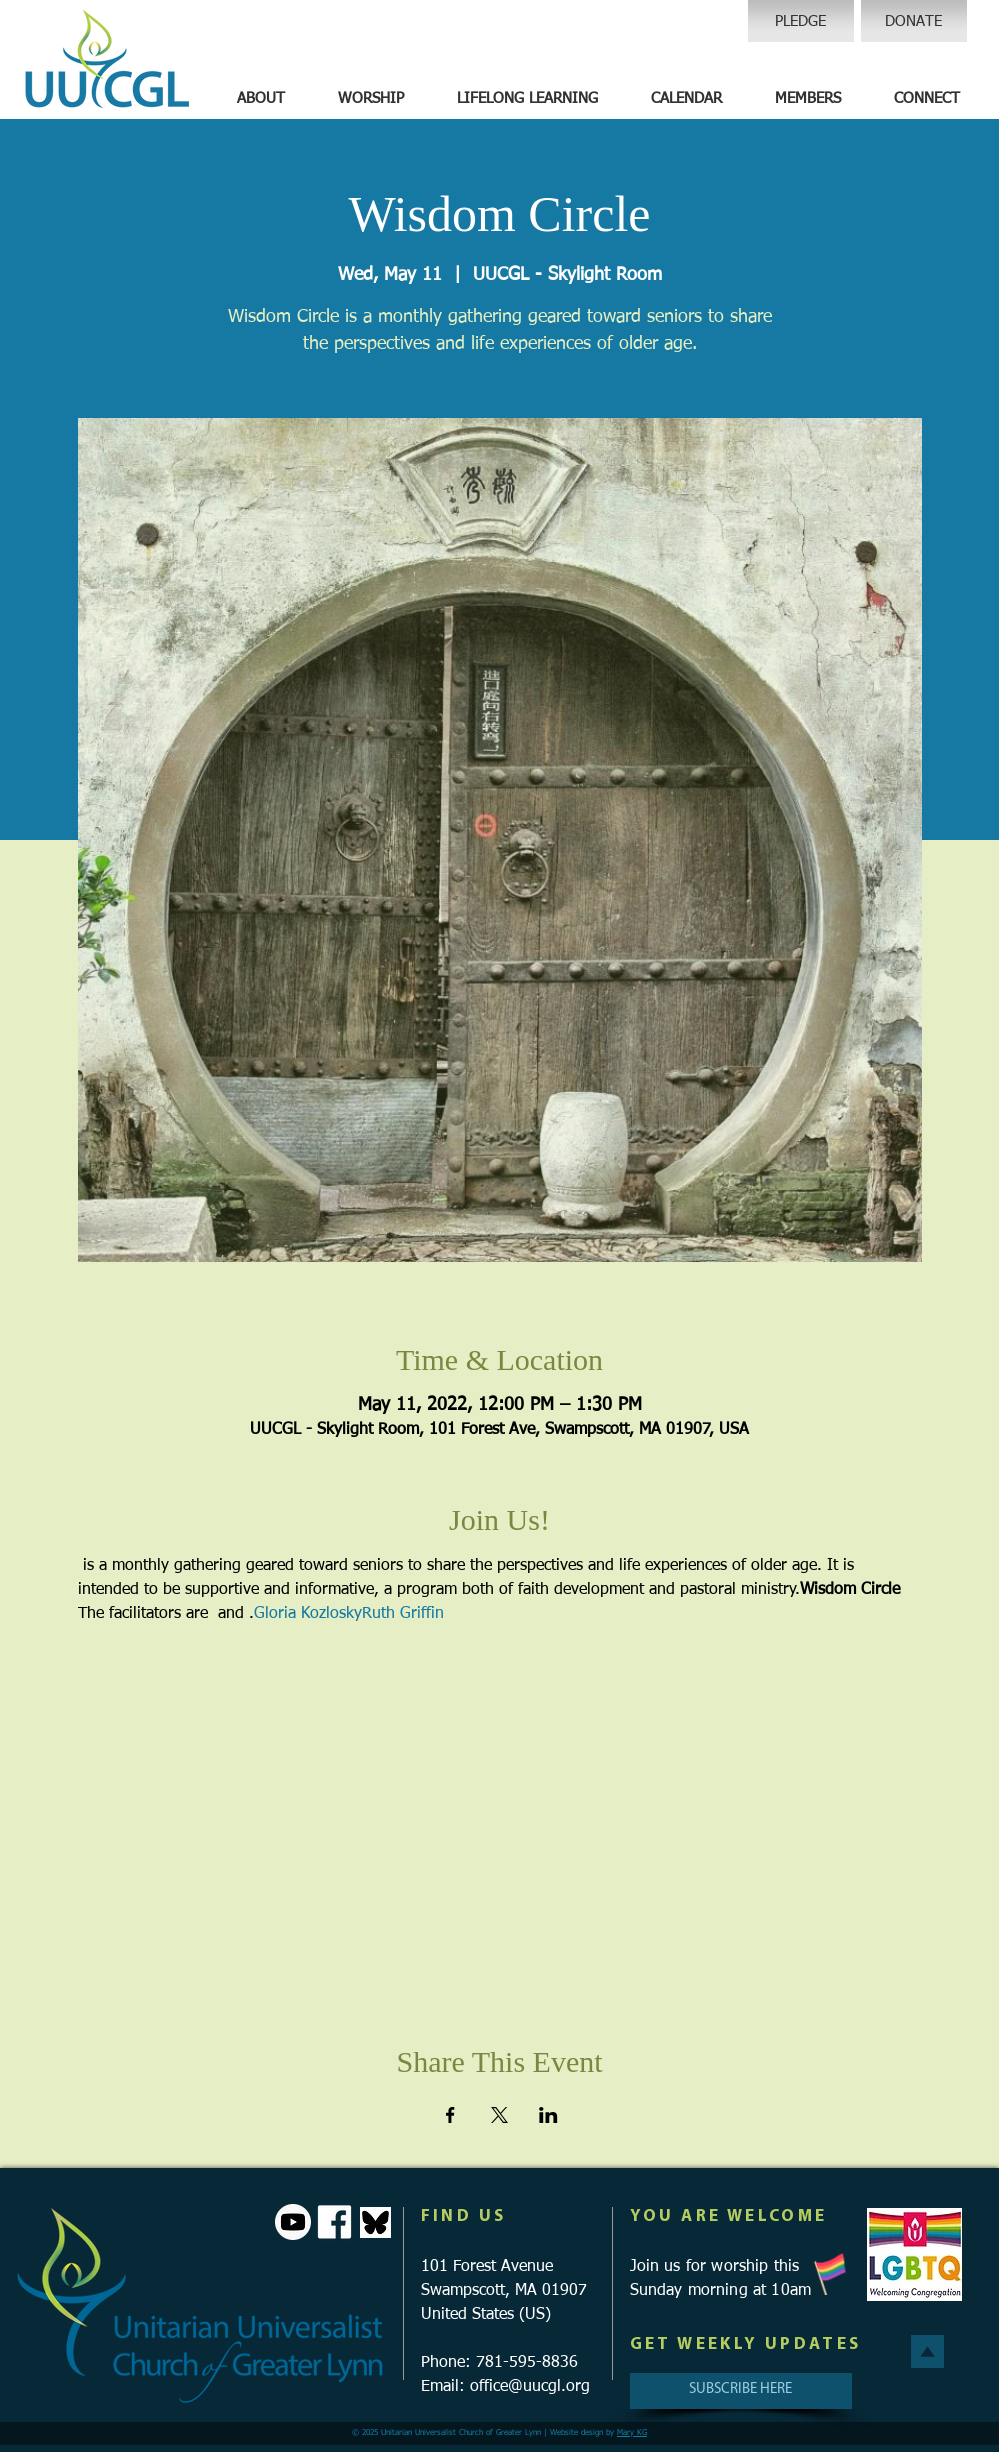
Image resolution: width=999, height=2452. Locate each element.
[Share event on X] (499, 2115)
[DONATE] (914, 21)
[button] (261, 99)
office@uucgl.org (530, 2387)
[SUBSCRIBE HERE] (741, 2391)
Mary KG (632, 2433)
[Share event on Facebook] (450, 2115)
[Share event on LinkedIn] (548, 2115)
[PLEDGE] (801, 21)
